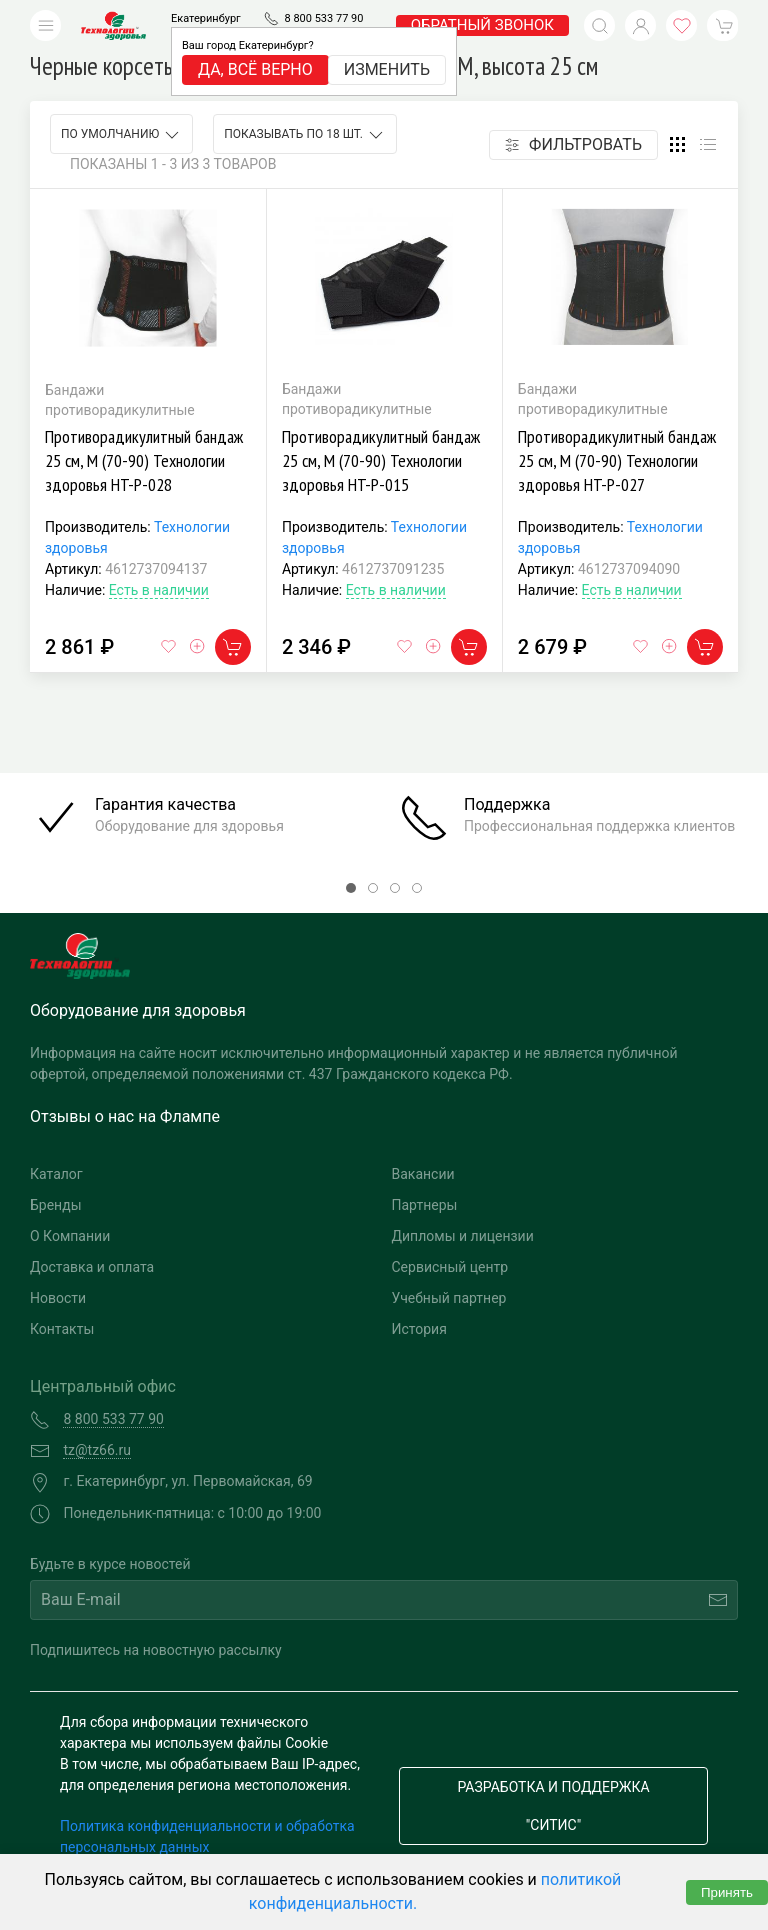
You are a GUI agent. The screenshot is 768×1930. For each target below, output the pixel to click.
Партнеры (425, 1205)
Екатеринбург (206, 18)
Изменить (387, 69)
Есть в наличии (159, 590)
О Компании (70, 1236)
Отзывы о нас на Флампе (125, 1116)
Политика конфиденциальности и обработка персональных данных (207, 1836)
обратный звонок (482, 25)
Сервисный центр (450, 1267)
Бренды (56, 1205)
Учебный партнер (449, 1298)
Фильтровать (573, 144)
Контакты (62, 1329)
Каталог (56, 1174)
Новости (58, 1298)
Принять (727, 1892)
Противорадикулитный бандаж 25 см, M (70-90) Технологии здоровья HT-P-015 (381, 460)
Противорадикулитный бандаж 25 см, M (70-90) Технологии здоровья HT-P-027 (617, 460)
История (419, 1329)
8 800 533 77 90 (323, 18)
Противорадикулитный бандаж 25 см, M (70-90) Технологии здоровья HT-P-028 (144, 460)
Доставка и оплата (92, 1267)
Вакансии (423, 1174)
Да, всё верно (255, 69)
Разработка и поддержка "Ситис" (553, 1806)
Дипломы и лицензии (463, 1236)
